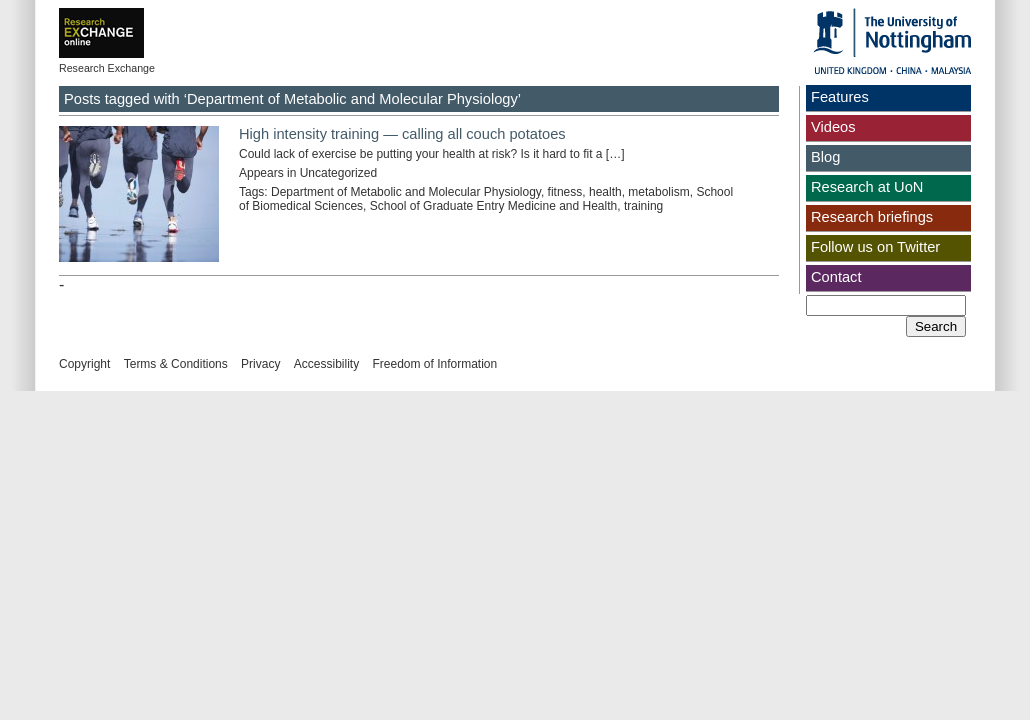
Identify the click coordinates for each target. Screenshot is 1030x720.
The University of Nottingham (892, 41)
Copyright (84, 364)
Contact (836, 277)
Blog (825, 157)
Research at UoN (867, 187)
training (643, 206)
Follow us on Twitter (875, 247)
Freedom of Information (434, 364)
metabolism (658, 192)
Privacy (260, 364)
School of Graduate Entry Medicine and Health (493, 206)
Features (840, 97)
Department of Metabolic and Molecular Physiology (406, 192)
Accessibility (326, 364)
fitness (565, 192)
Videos (833, 127)
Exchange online (133, 19)
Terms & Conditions (176, 364)
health (605, 192)
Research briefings (872, 217)
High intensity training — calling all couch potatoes (402, 134)
